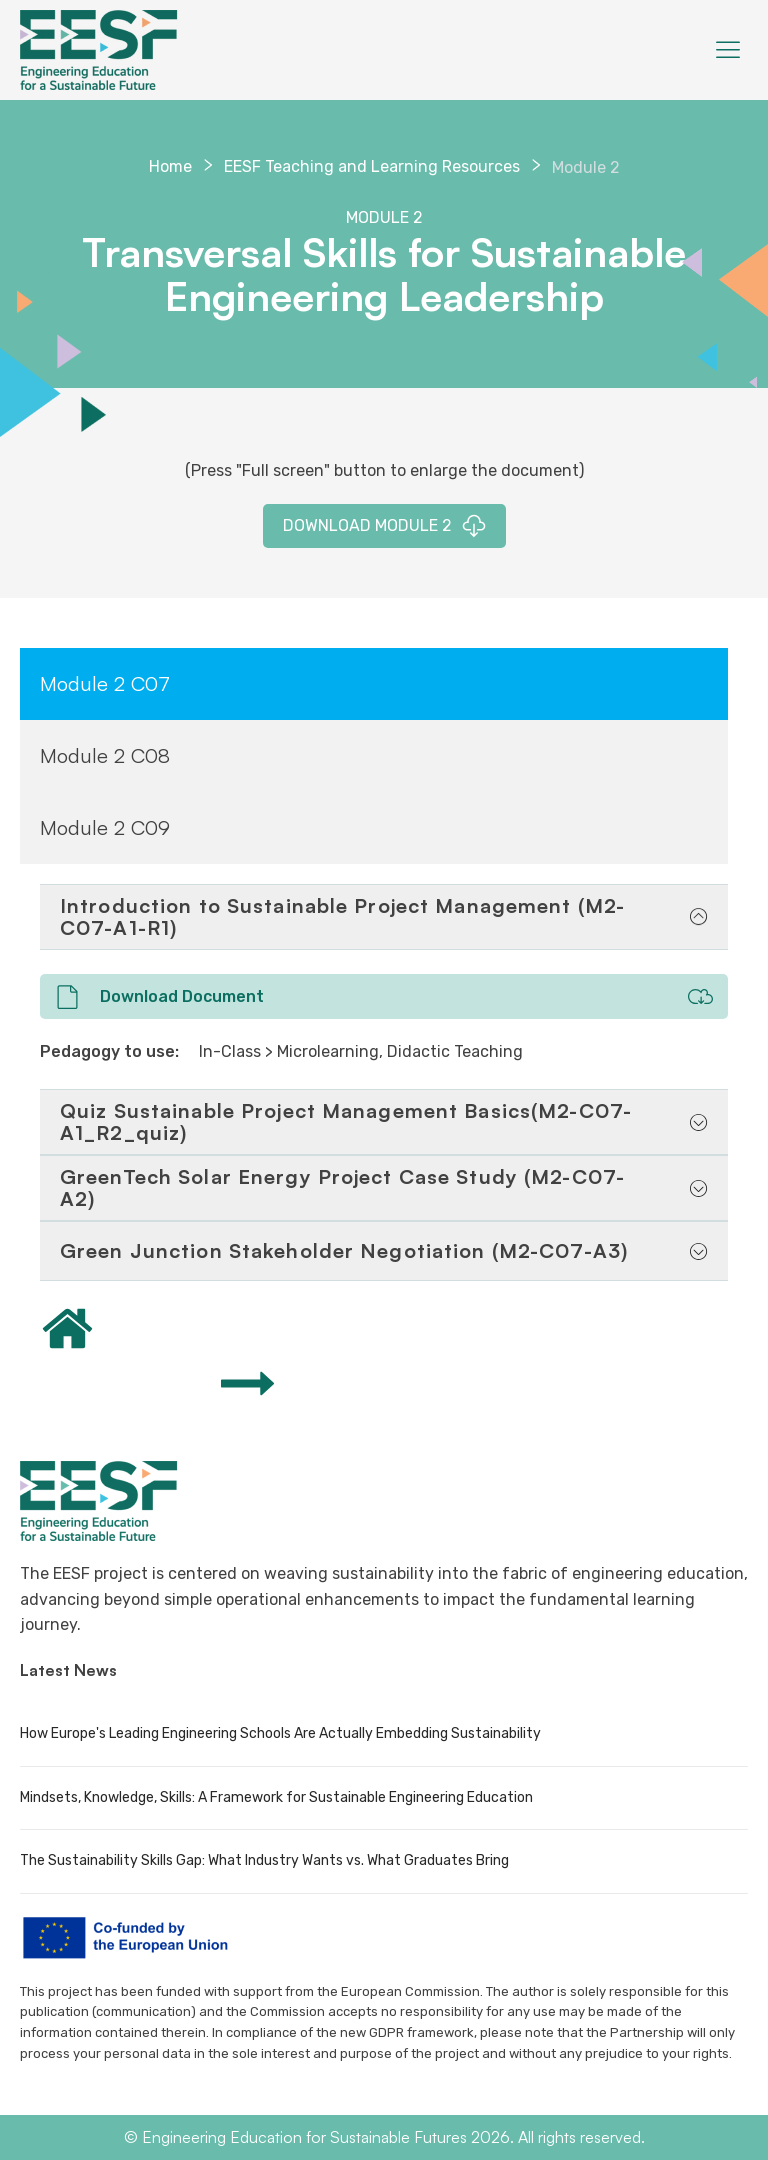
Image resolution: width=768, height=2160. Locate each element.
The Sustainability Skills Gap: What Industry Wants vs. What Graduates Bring (264, 1860)
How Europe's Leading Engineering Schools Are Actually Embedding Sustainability (280, 1733)
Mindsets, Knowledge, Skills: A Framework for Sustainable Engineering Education (276, 1797)
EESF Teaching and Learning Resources (372, 166)
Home (170, 166)
